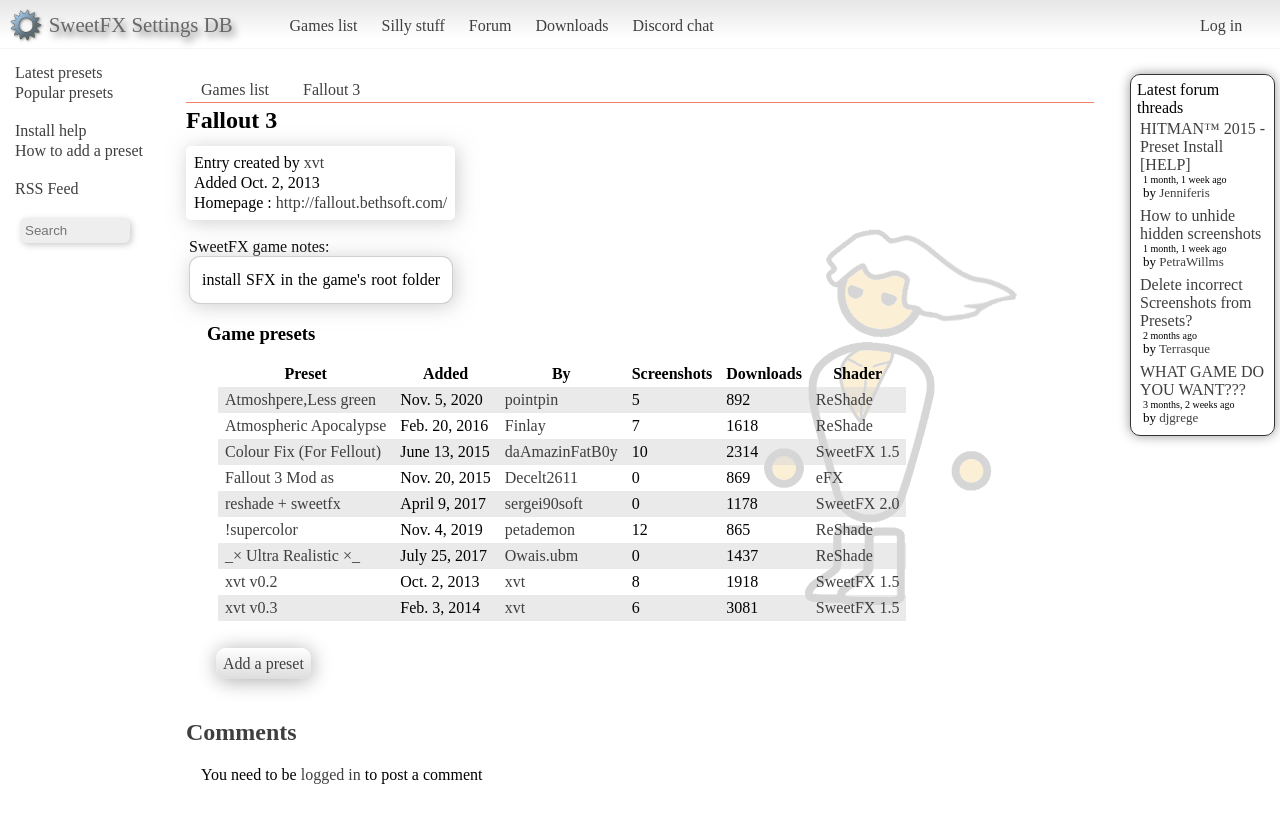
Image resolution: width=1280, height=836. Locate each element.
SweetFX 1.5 (858, 451)
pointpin (531, 399)
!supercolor (261, 529)
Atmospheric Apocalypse (305, 425)
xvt (314, 162)
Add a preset (263, 663)
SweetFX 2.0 (858, 503)
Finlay (525, 425)
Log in (1221, 25)
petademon (540, 529)
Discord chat (672, 25)
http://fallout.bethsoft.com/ (362, 202)
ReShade (844, 399)
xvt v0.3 (251, 607)
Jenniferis (1184, 192)
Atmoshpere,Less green (300, 399)
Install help (51, 130)
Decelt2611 (541, 477)
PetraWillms (1191, 261)
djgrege (1178, 417)
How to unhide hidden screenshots (1200, 224)
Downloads (571, 25)
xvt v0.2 (251, 581)
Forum (490, 25)
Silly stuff (413, 25)
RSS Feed (47, 188)
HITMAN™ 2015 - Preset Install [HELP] (1202, 146)
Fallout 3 (331, 89)
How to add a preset (79, 150)
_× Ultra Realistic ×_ (292, 555)
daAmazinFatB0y (561, 451)
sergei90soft (544, 503)
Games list (324, 25)
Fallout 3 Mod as (279, 477)
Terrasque (1184, 348)
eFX (830, 477)
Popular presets (64, 92)
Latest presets (59, 72)
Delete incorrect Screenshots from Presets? (1196, 302)
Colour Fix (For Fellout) (303, 451)
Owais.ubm (541, 555)
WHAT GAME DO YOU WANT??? (1202, 380)
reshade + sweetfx (283, 503)
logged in (331, 774)
